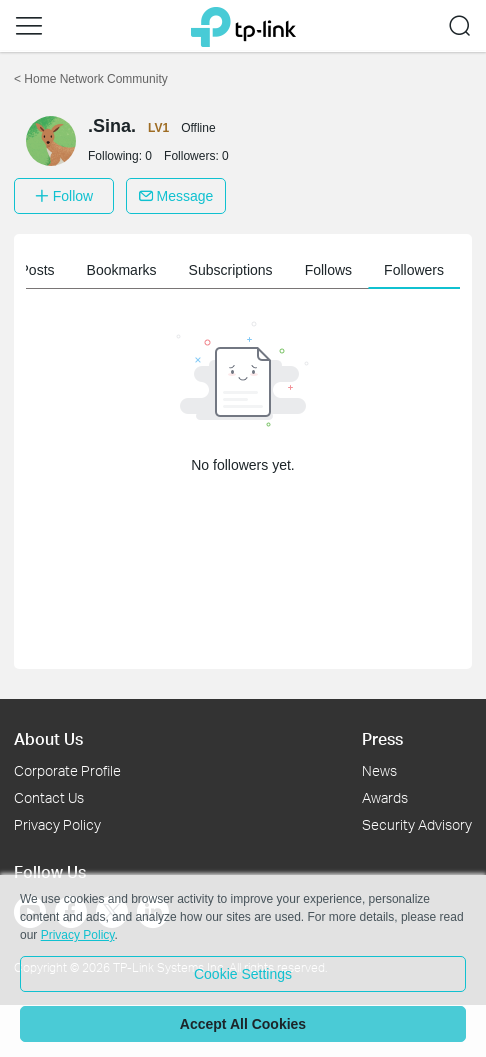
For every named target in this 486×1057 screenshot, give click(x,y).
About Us (48, 738)
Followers (420, 270)
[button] (29, 26)
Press (382, 738)
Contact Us (49, 797)
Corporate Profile (67, 770)
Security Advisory (417, 824)
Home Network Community (91, 79)
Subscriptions (236, 270)
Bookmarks (127, 270)
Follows (333, 270)
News (379, 770)
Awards (385, 797)
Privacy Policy (57, 824)
